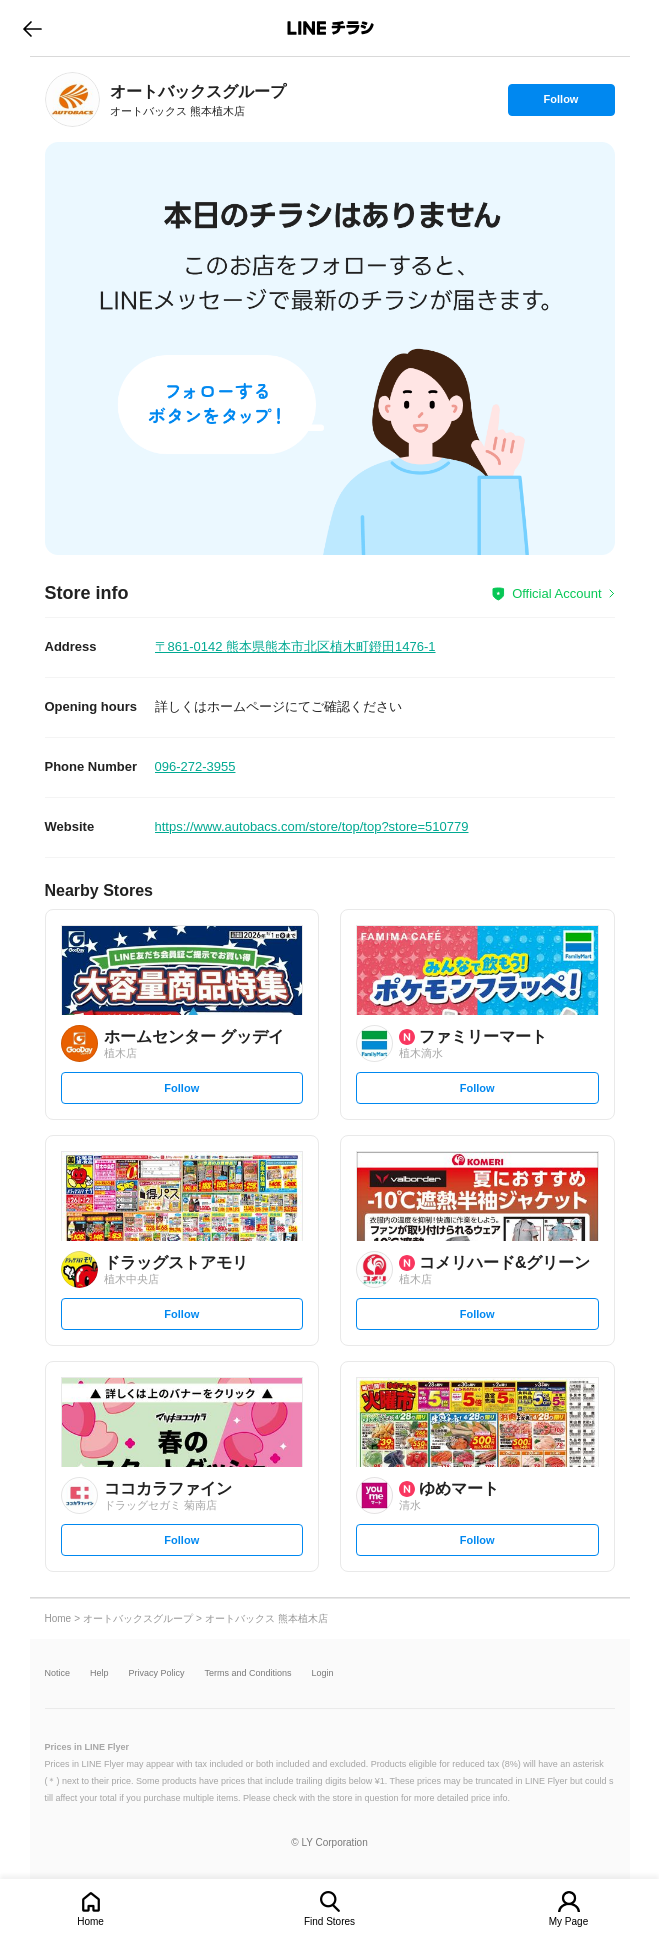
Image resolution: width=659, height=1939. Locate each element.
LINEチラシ (331, 28)
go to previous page (32, 28)
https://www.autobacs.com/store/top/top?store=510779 (312, 826)
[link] (72, 99)
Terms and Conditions (248, 1673)
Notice (58, 1673)
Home (90, 1921)
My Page (568, 1921)
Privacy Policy (157, 1673)
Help (99, 1673)
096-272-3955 (195, 766)
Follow (561, 104)
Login (323, 1673)
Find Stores (329, 1921)
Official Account (556, 593)
